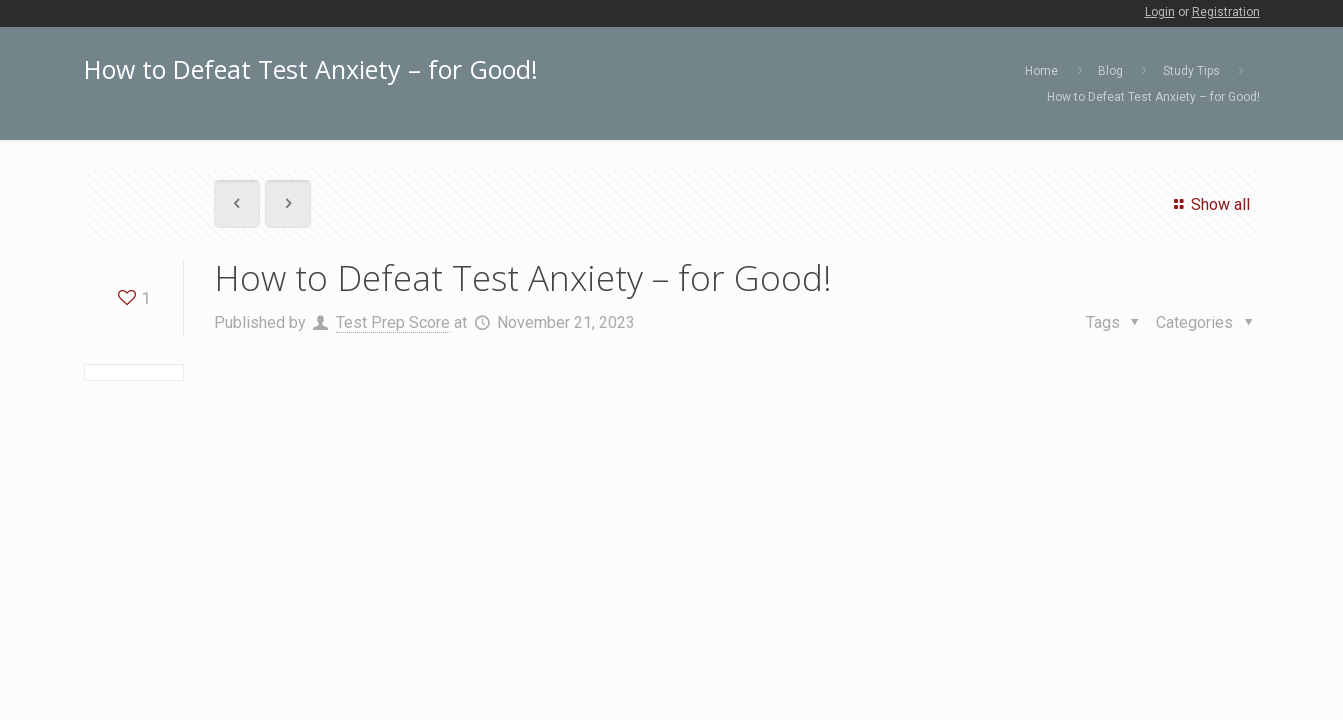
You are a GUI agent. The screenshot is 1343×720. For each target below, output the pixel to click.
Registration (1226, 12)
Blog (1110, 71)
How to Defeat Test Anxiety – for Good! (1153, 97)
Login (1160, 12)
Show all (1208, 204)
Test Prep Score (393, 322)
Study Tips (1191, 71)
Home (1041, 71)
